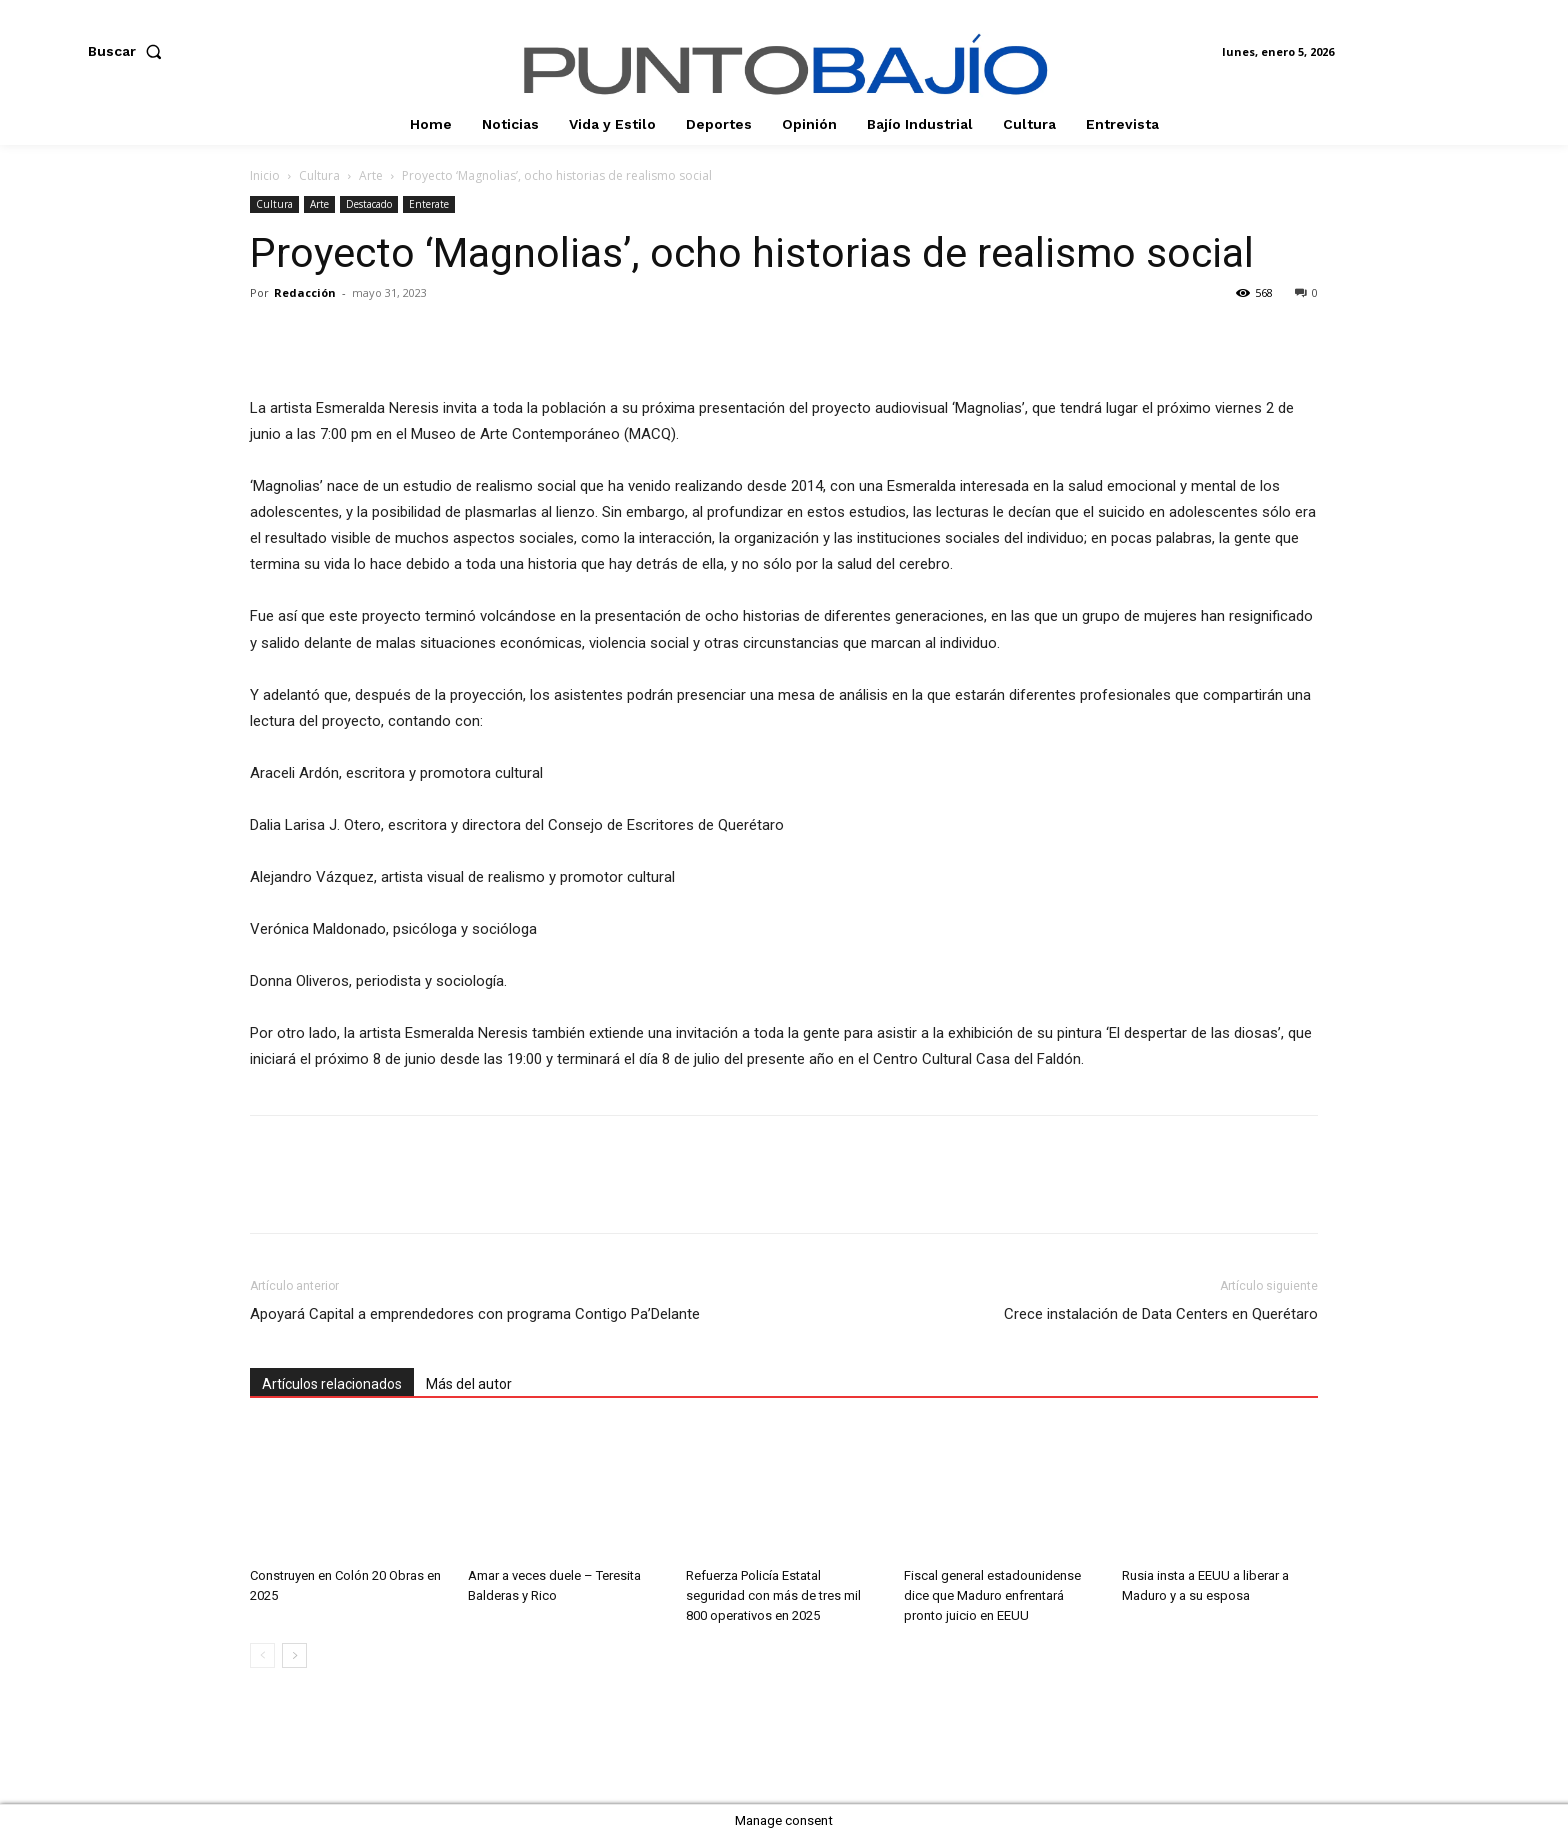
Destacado (369, 204)
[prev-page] (262, 1655)
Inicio (265, 175)
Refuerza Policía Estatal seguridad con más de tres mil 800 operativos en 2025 (773, 1595)
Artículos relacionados (332, 1384)
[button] (129, 51)
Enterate (429, 204)
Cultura (319, 175)
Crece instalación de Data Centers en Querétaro (1161, 1314)
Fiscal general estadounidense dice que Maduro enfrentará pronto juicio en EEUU (992, 1595)
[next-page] (294, 1655)
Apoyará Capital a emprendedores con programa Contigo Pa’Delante (475, 1314)
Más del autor (469, 1384)
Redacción (305, 292)
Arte (371, 175)
